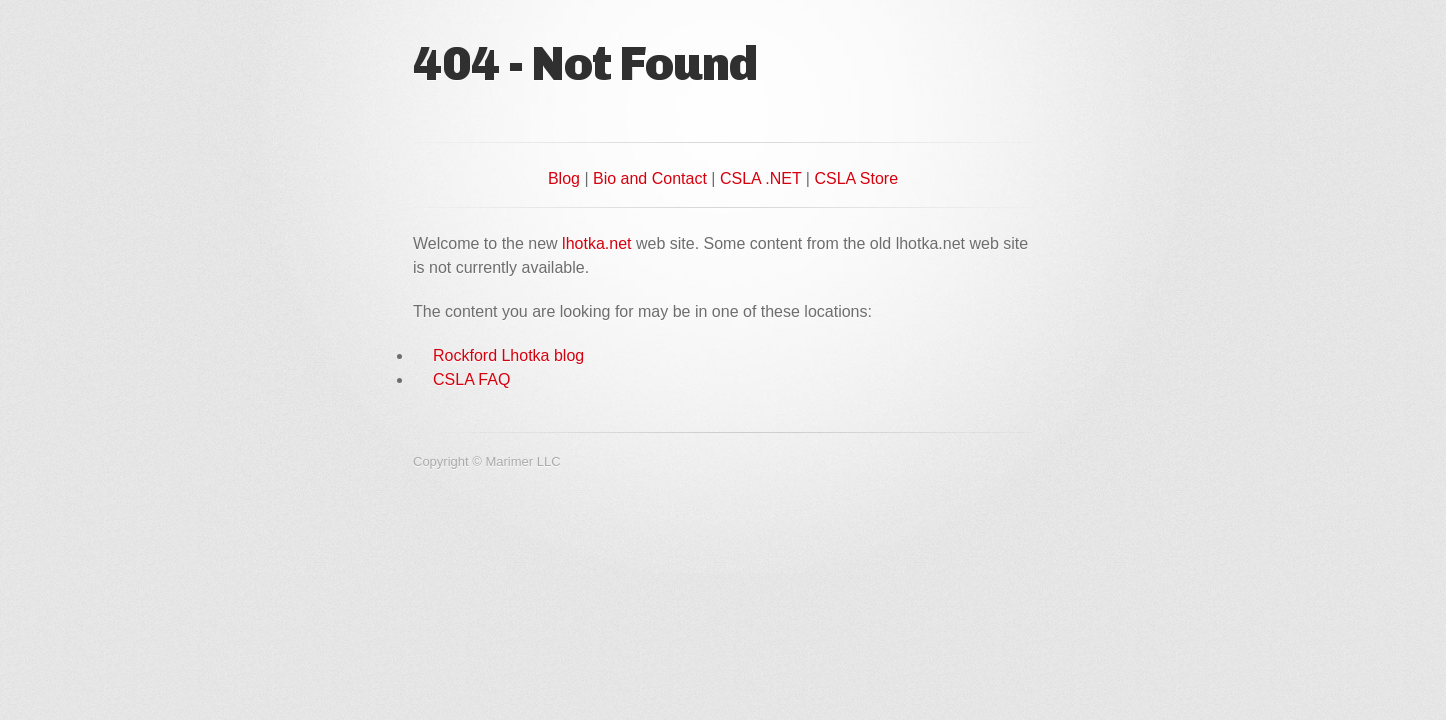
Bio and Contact (650, 178)
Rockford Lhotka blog (508, 355)
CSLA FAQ (471, 379)
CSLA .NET (761, 178)
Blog (564, 178)
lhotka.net (596, 243)
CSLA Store (856, 178)
